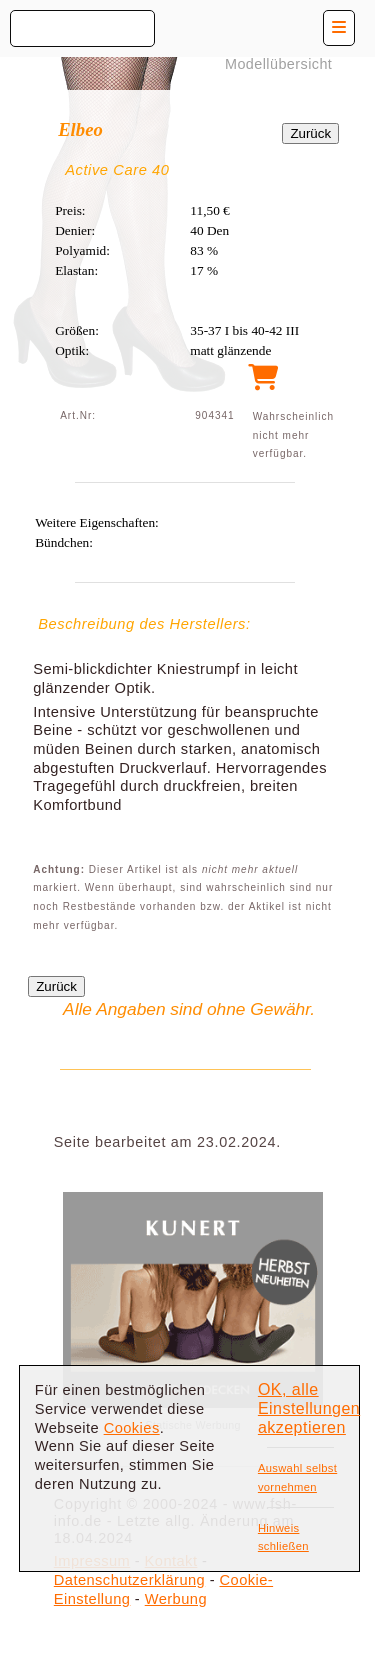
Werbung (176, 1599)
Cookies (132, 1428)
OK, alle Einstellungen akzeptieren (309, 1408)
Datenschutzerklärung (129, 1580)
